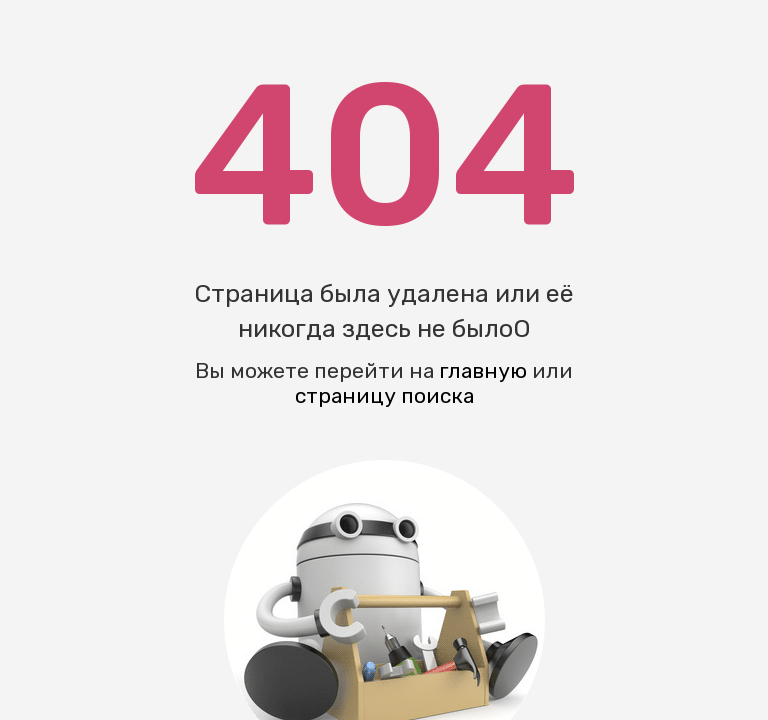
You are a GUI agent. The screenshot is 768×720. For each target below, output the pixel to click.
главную (483, 370)
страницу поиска (384, 395)
